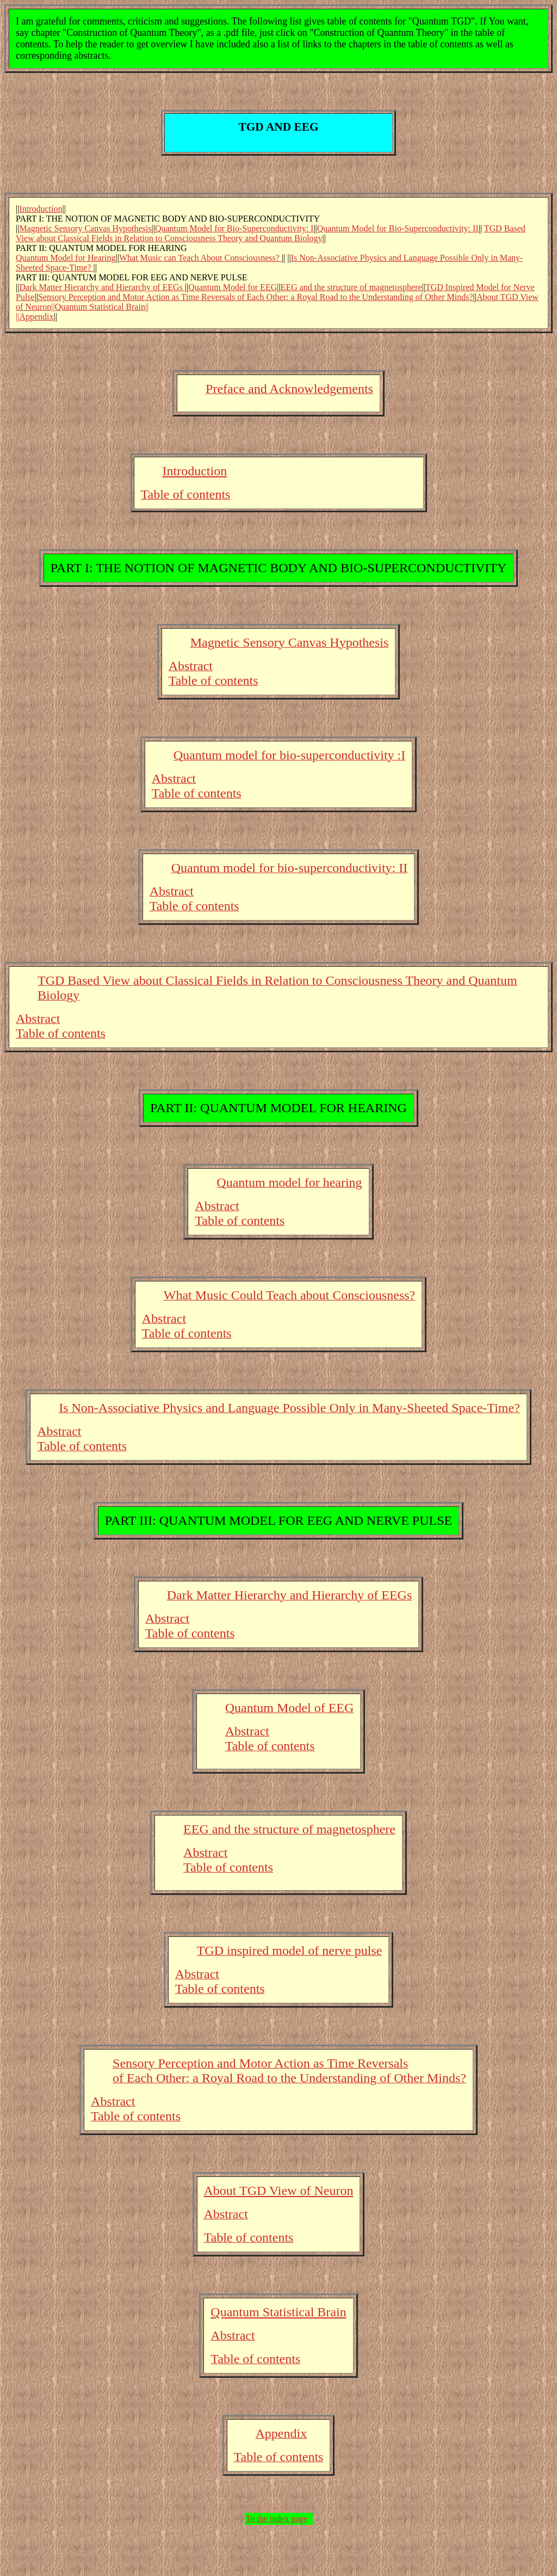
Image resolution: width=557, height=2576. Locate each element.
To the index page (277, 2518)
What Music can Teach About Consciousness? (200, 257)
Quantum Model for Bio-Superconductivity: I (234, 228)
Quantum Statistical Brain (278, 2312)
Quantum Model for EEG (232, 287)
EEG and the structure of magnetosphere (351, 287)
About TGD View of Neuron (279, 2191)
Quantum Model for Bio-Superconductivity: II (398, 228)
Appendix (36, 316)
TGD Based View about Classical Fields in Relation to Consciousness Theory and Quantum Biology (270, 233)
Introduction (40, 208)
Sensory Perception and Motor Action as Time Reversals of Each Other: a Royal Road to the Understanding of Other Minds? (255, 297)
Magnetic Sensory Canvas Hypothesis (85, 228)
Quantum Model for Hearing (66, 257)
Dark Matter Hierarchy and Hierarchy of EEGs (101, 287)
